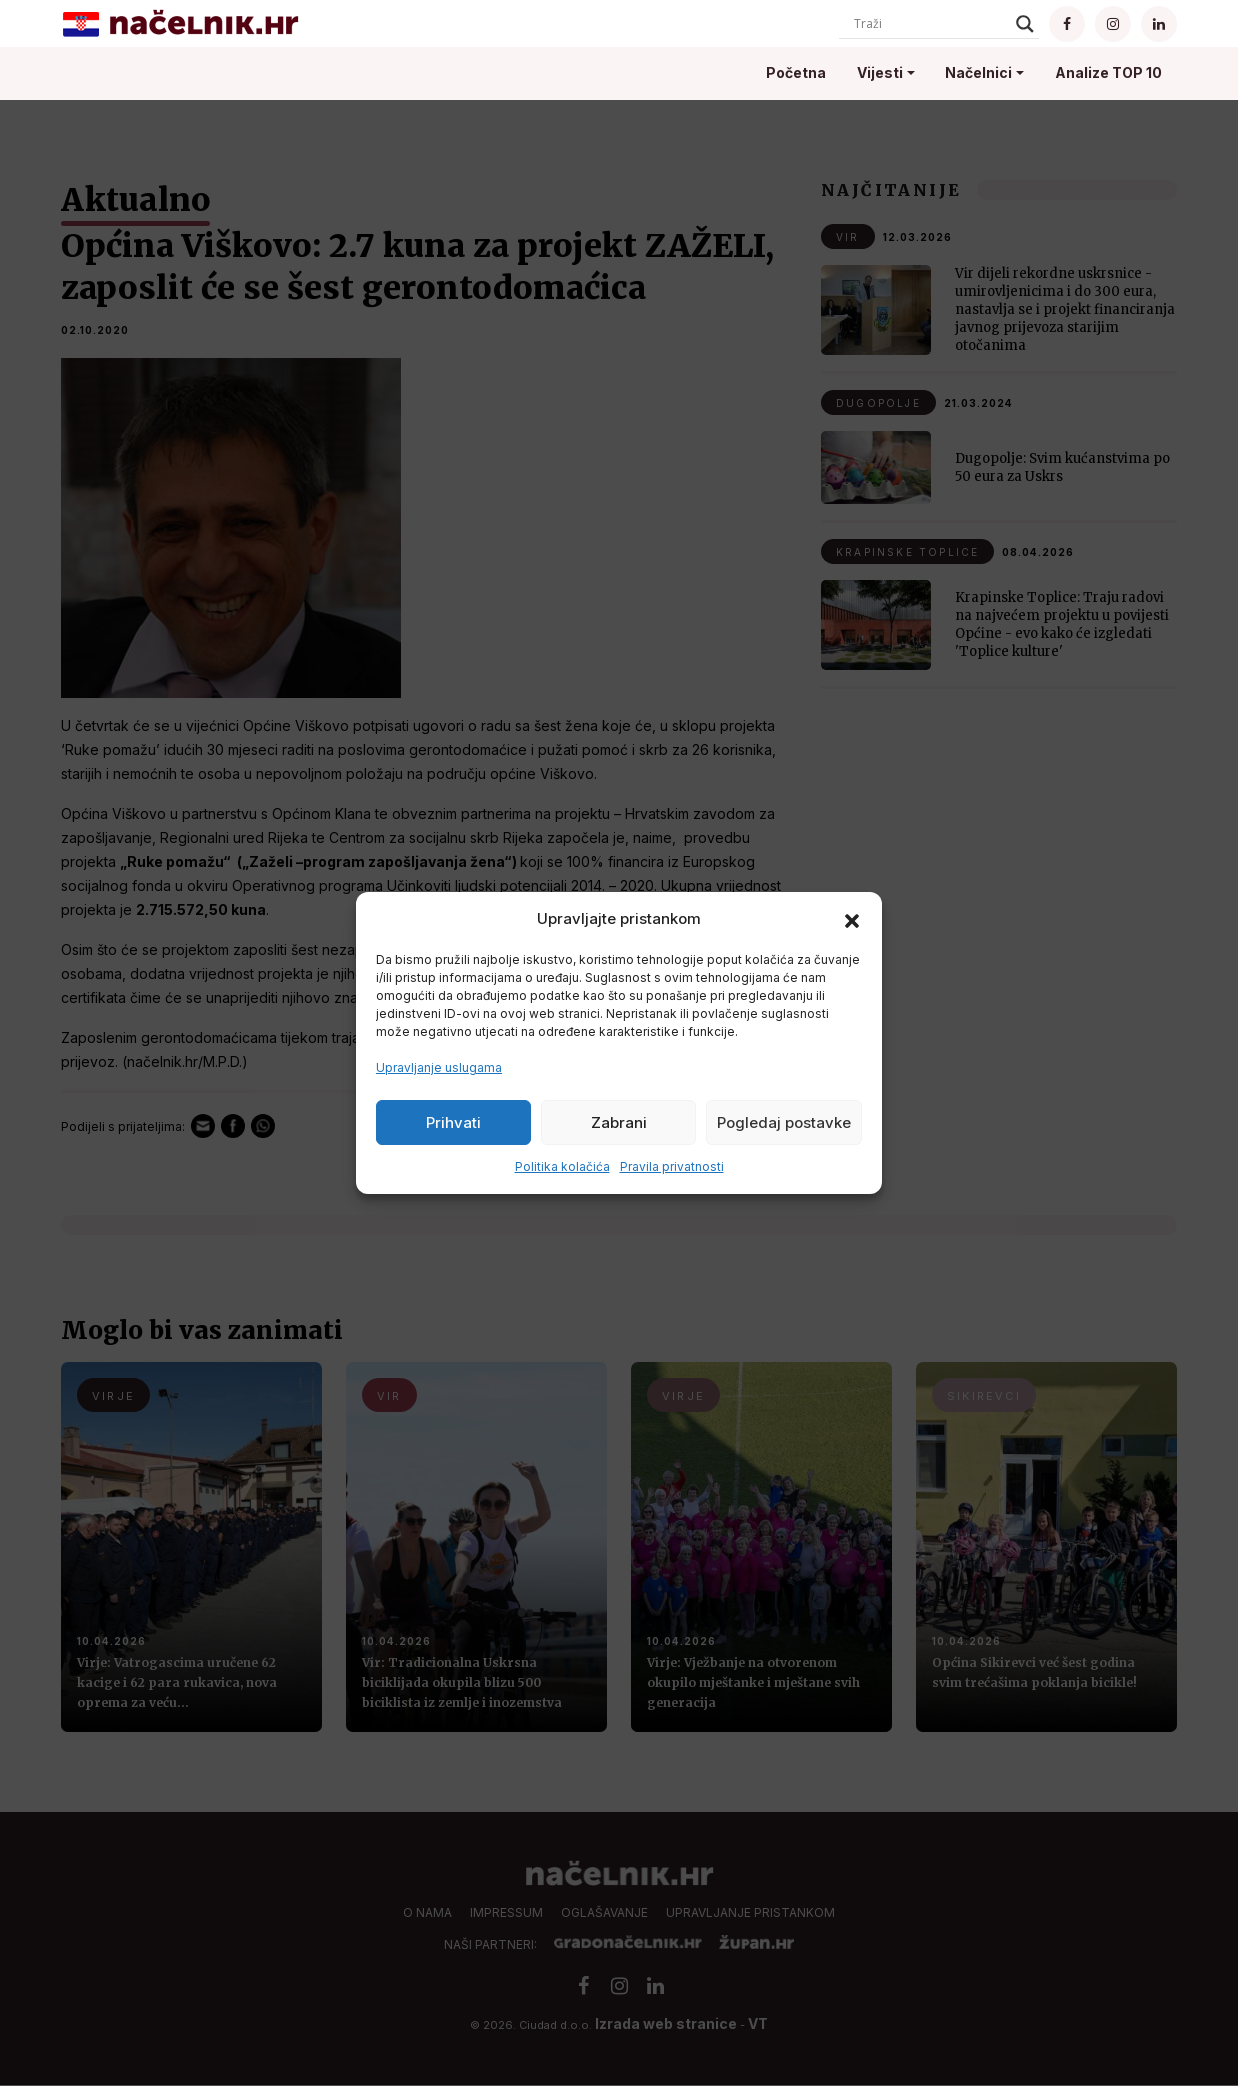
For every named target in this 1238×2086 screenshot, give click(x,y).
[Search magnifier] (1025, 24)
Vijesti (880, 72)
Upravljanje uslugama (439, 1067)
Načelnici (978, 72)
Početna (796, 72)
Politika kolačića (562, 1166)
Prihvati (453, 1122)
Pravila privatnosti (672, 1166)
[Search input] (930, 24)
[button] (852, 919)
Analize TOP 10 (1108, 72)
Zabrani (619, 1122)
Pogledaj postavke (784, 1122)
